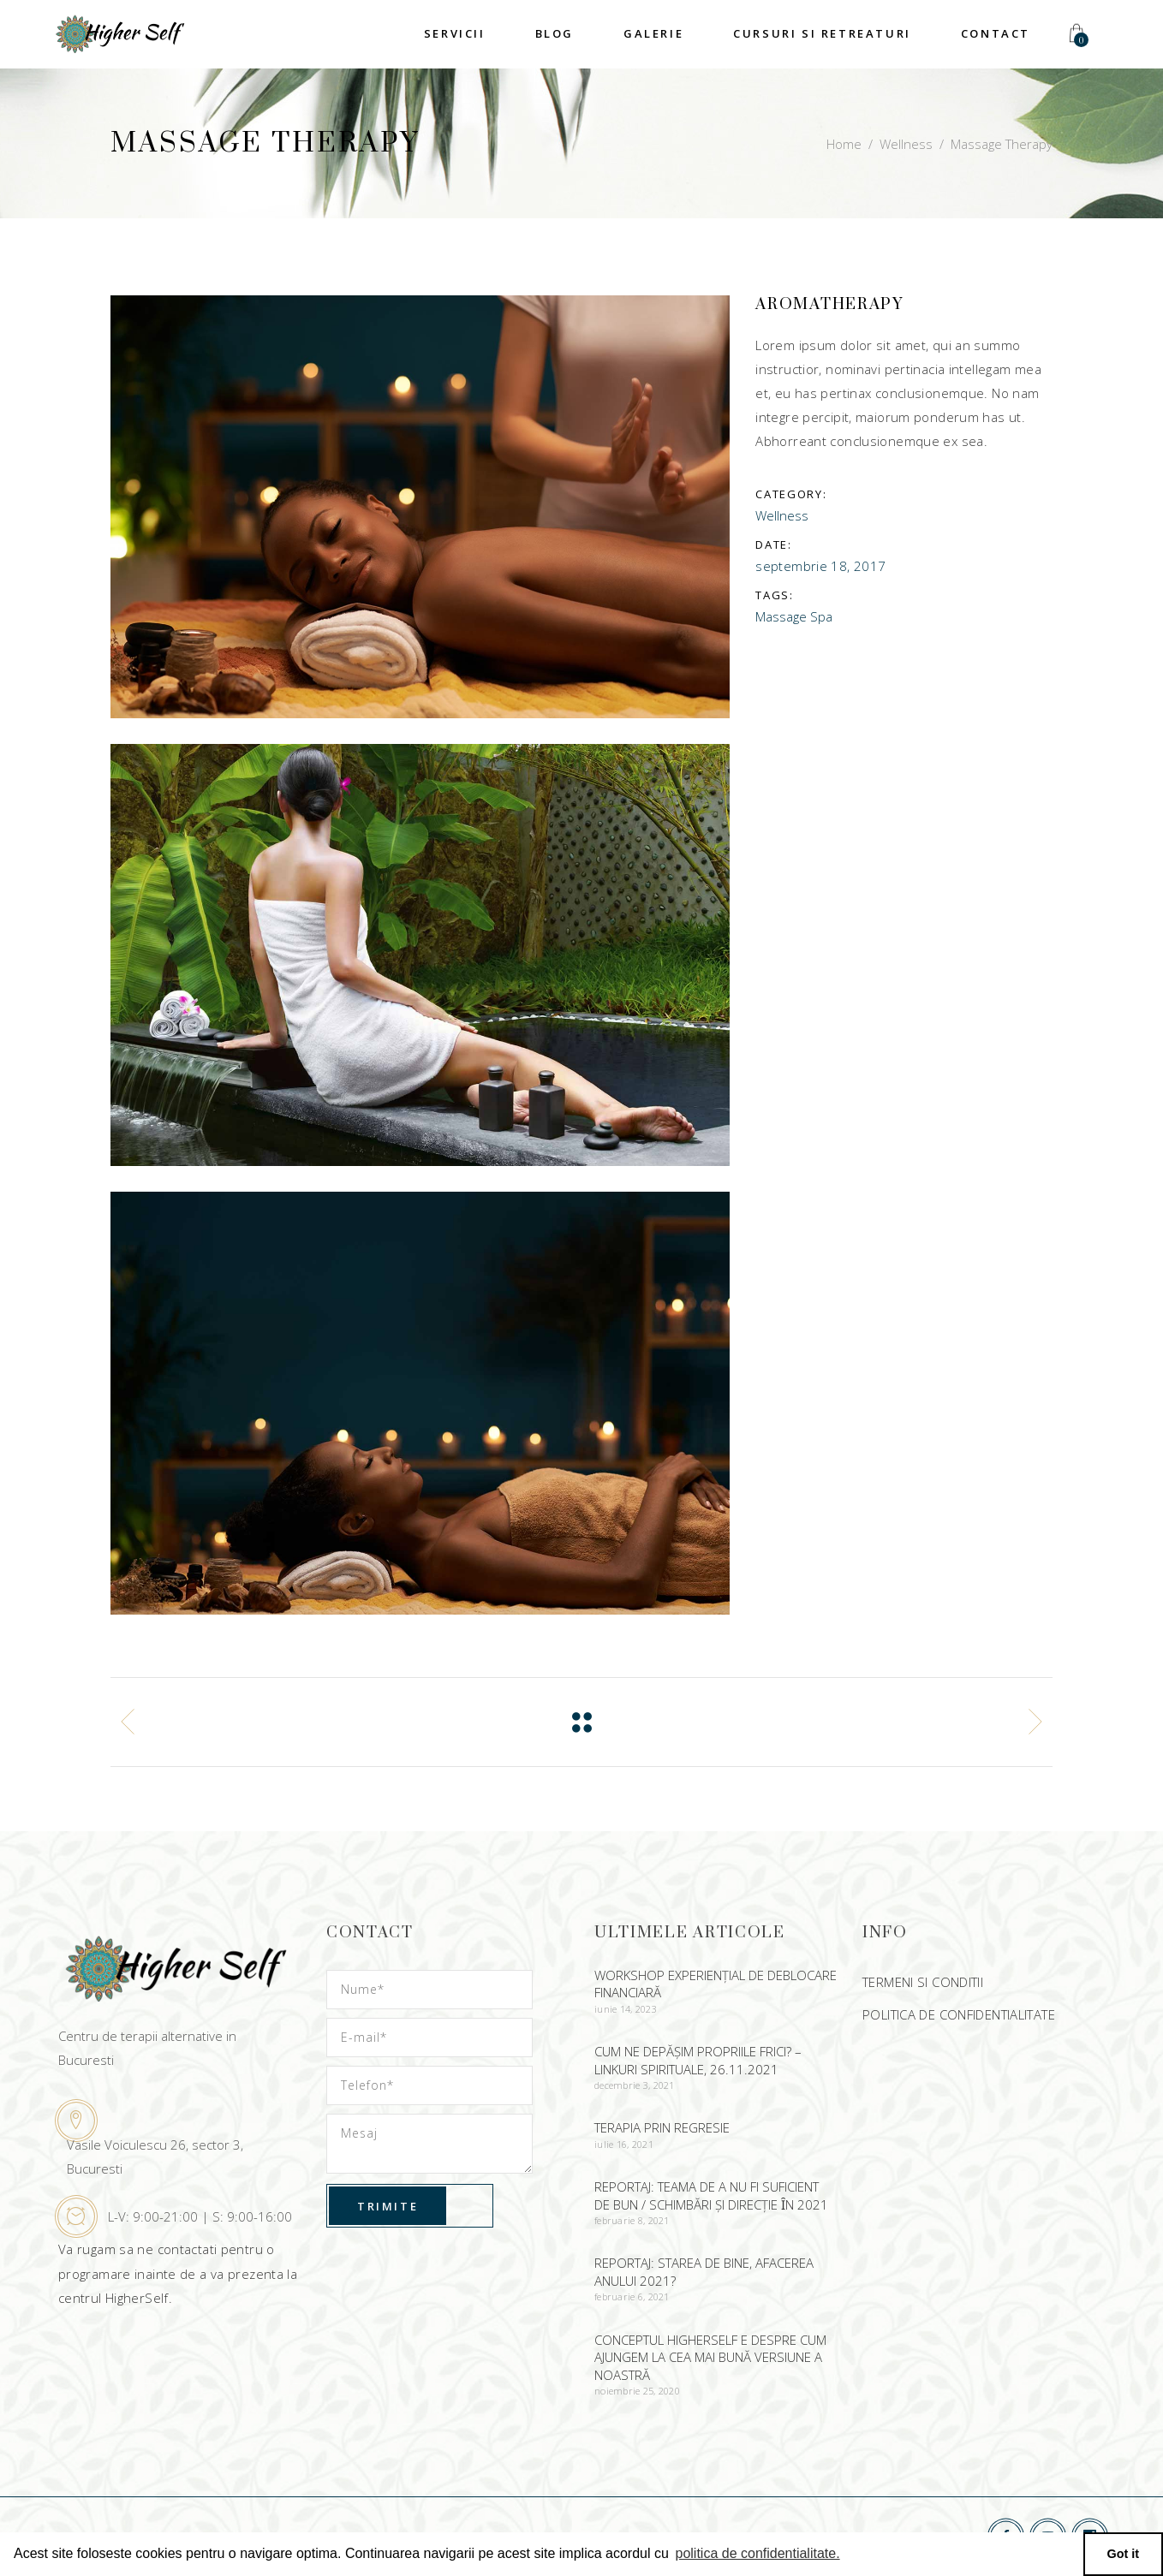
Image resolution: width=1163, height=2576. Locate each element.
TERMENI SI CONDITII (922, 1981)
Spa (821, 616)
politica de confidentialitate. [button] (757, 2553)
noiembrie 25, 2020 (637, 2390)
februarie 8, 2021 (632, 2220)
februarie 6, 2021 (632, 2296)
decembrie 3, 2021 (634, 2085)
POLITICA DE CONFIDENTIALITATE (958, 2014)
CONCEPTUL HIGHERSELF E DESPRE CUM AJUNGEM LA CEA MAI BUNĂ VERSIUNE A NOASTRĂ (710, 2357)
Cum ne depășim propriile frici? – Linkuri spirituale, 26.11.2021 (698, 2060)
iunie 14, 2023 (625, 2008)
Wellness (906, 143)
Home (844, 143)
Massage (781, 616)
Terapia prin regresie (662, 2127)
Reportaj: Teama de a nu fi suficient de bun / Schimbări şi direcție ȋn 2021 (711, 2195)
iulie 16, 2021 (623, 2144)
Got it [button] (1123, 2554)
